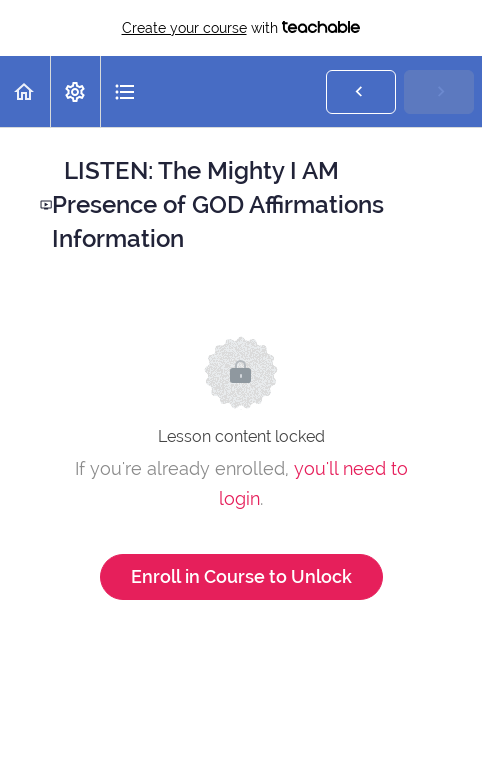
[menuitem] (75, 91)
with (241, 28)
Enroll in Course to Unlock (241, 576)
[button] (25, 91)
